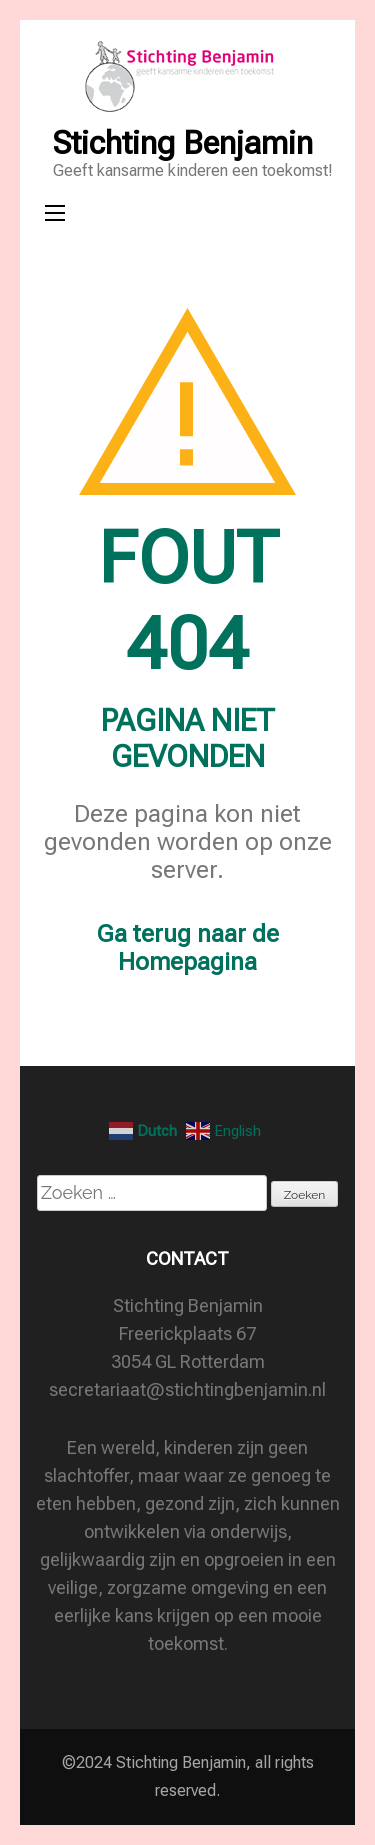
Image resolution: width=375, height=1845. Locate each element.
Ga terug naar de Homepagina (188, 948)
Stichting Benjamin (183, 143)
